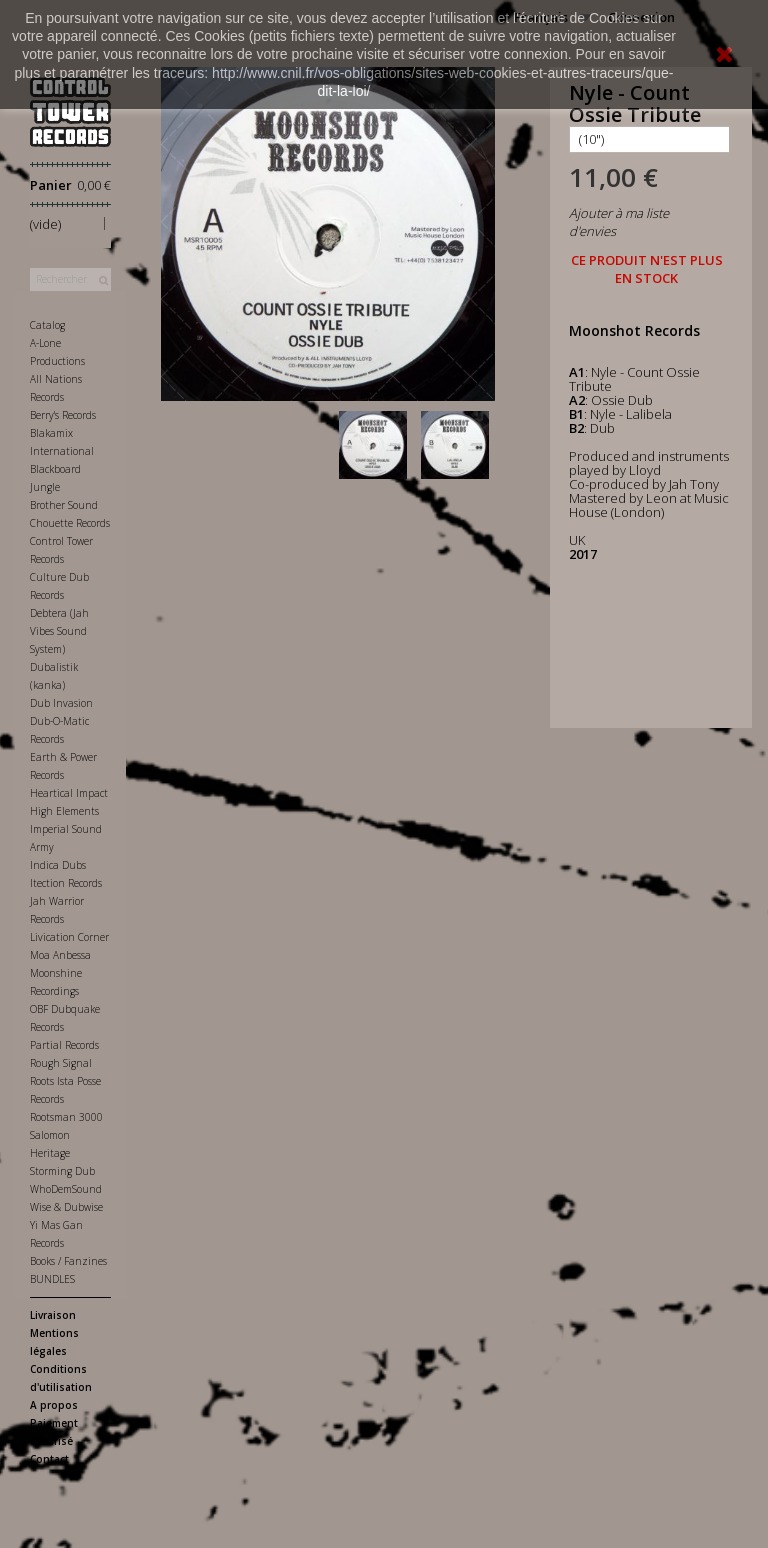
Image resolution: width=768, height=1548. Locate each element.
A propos (54, 1405)
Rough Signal (61, 1063)
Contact (49, 1459)
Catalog (47, 325)
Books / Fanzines (68, 1261)
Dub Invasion (61, 703)
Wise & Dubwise (66, 1207)
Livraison (53, 1315)
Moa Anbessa (60, 955)
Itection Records (66, 883)
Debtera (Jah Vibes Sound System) (59, 631)
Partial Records (64, 1045)
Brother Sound (64, 505)
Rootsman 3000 (66, 1117)
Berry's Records (63, 415)
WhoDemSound (66, 1189)
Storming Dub (62, 1171)
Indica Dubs (58, 865)
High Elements (64, 811)
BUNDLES (52, 1279)
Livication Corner (69, 937)
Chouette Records (70, 523)
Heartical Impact (69, 793)
